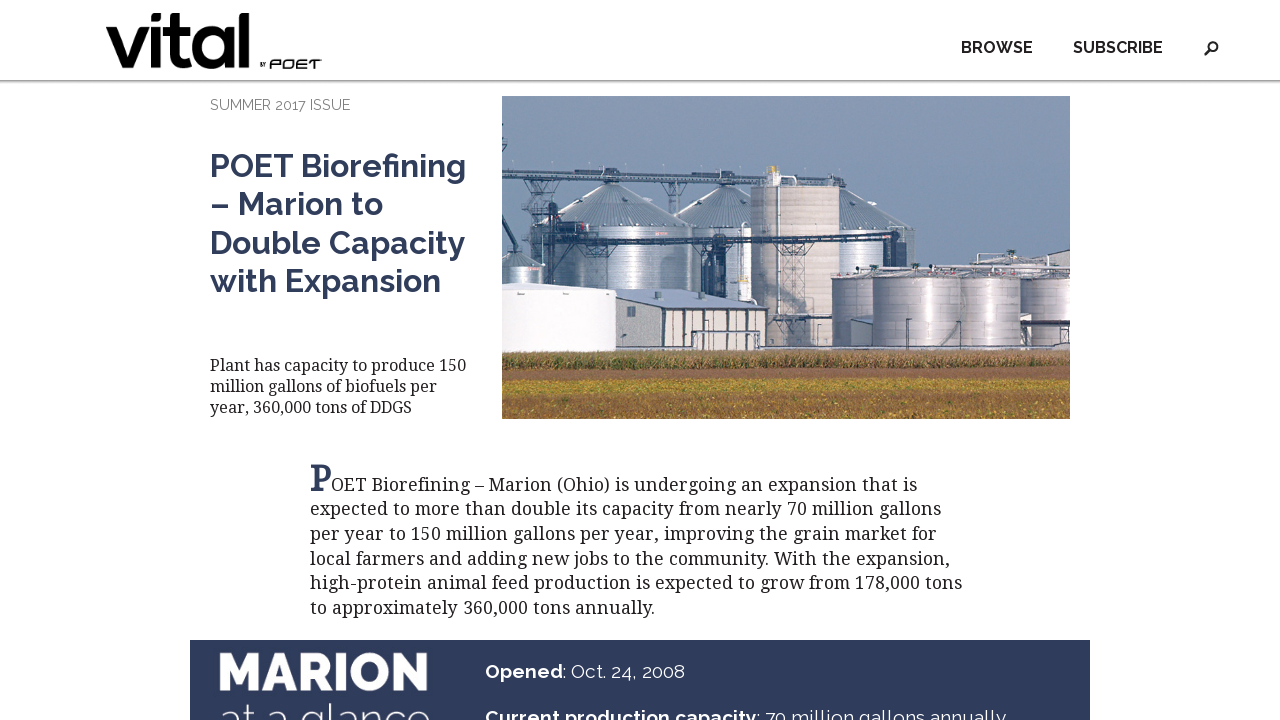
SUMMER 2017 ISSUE (280, 104)
